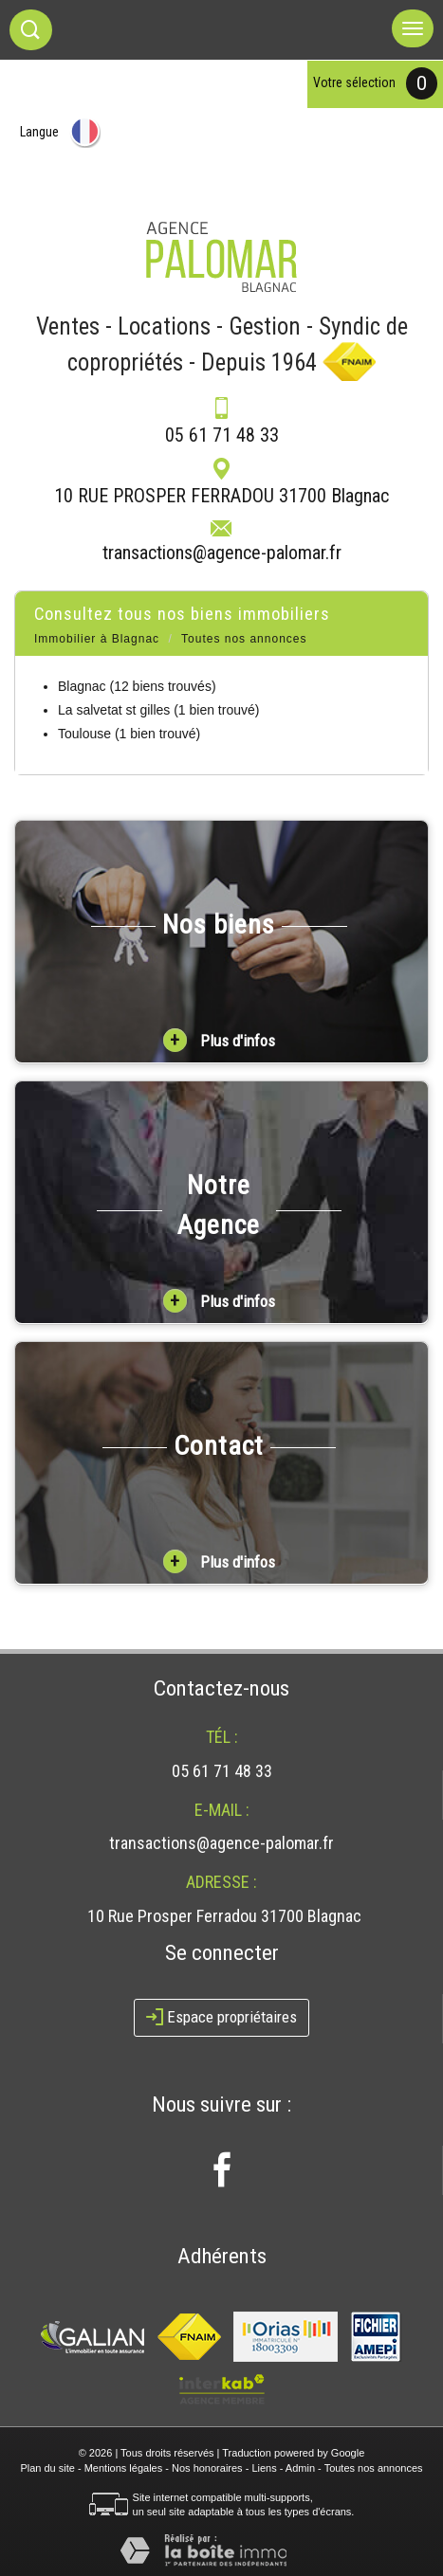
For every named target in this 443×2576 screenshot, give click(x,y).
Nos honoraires (207, 2468)
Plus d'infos (219, 1040)
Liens (263, 2468)
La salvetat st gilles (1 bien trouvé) (158, 709)
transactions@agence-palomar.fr (221, 552)
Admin (300, 2468)
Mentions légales (123, 2468)
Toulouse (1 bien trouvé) (129, 733)
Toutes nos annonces (373, 2468)
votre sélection (354, 82)
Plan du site (47, 2468)
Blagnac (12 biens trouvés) (137, 686)
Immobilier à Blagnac (96, 638)
